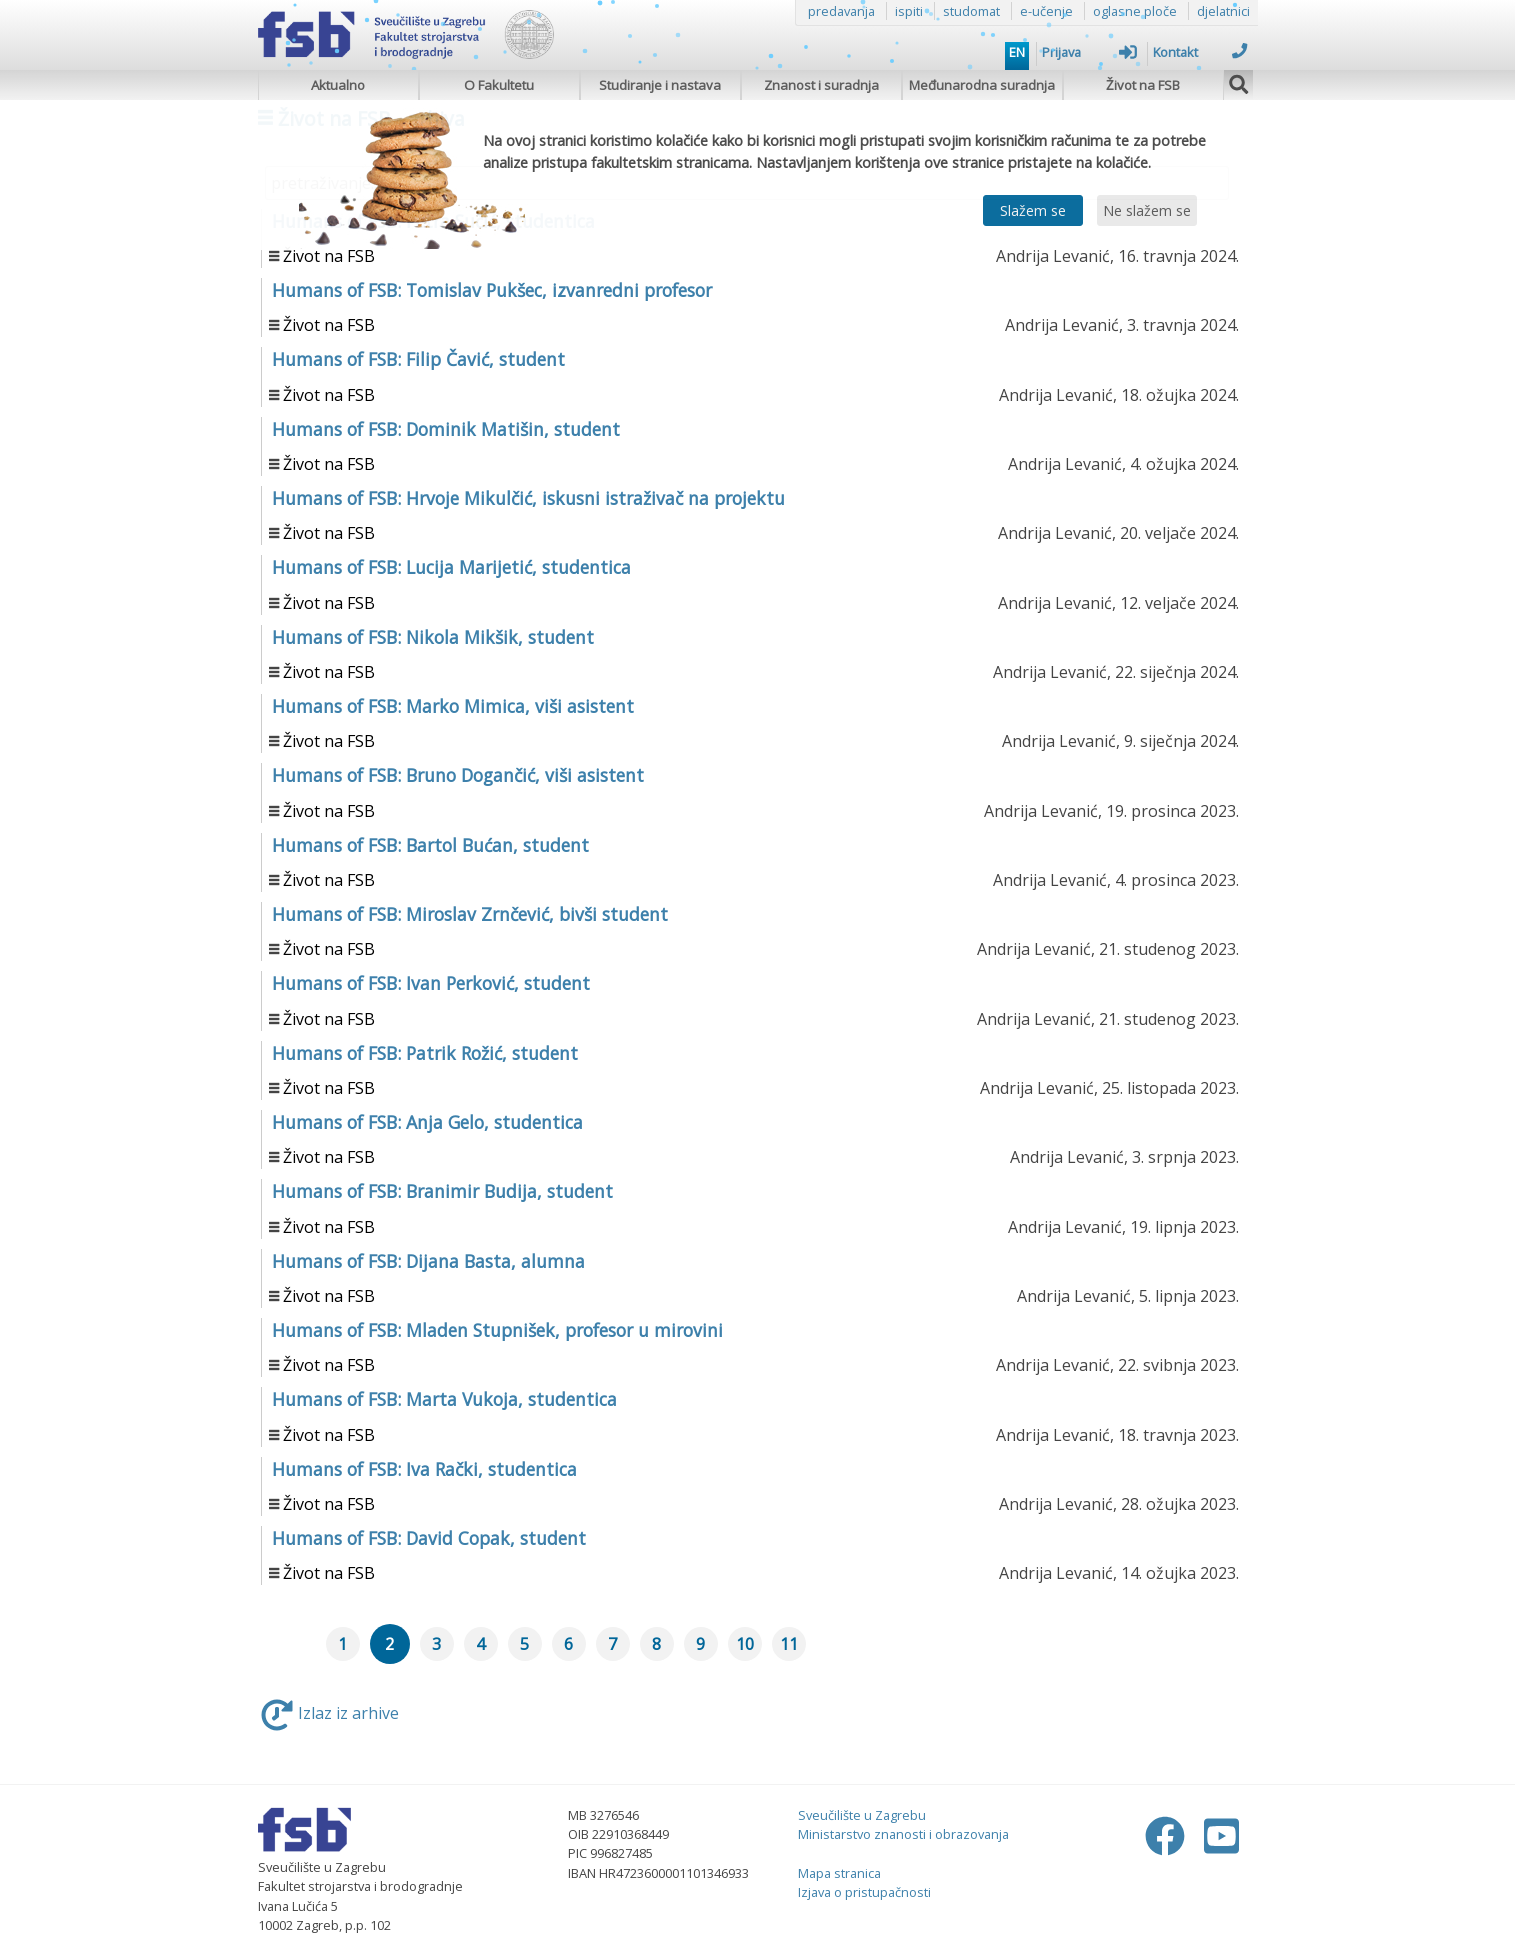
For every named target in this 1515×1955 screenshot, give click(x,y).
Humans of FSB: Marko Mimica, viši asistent (453, 706)
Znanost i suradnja (821, 85)
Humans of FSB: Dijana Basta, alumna (428, 1261)
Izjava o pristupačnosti (864, 1892)
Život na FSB (1143, 85)
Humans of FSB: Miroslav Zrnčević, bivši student (470, 914)
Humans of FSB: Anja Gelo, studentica (427, 1122)
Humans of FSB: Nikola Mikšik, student (433, 637)
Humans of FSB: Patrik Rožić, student (425, 1053)
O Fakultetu (499, 85)
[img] (1239, 82)
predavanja (841, 11)
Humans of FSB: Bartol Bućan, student (430, 845)
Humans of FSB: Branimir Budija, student (442, 1191)
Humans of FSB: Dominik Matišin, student (446, 429)
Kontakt (1200, 52)
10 (745, 1644)
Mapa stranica (839, 1873)
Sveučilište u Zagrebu (862, 1815)
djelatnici (1223, 11)
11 (789, 1644)
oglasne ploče (1135, 11)
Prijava (1089, 52)
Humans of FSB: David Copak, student (429, 1538)
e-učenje (1046, 11)
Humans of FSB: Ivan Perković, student (431, 983)
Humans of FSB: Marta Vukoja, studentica (444, 1399)
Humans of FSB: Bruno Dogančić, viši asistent (458, 775)
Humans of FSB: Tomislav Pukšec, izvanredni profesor (492, 290)
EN (1017, 52)
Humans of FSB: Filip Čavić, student (418, 359)
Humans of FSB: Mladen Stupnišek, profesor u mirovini (497, 1330)
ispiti (909, 11)
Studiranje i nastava (660, 85)
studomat (971, 11)
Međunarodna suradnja (982, 85)
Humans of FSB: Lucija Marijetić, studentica (451, 567)
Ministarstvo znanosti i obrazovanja (903, 1834)
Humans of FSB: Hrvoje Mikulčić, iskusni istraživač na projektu (528, 498)
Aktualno (338, 85)
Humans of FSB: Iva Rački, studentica (424, 1469)
